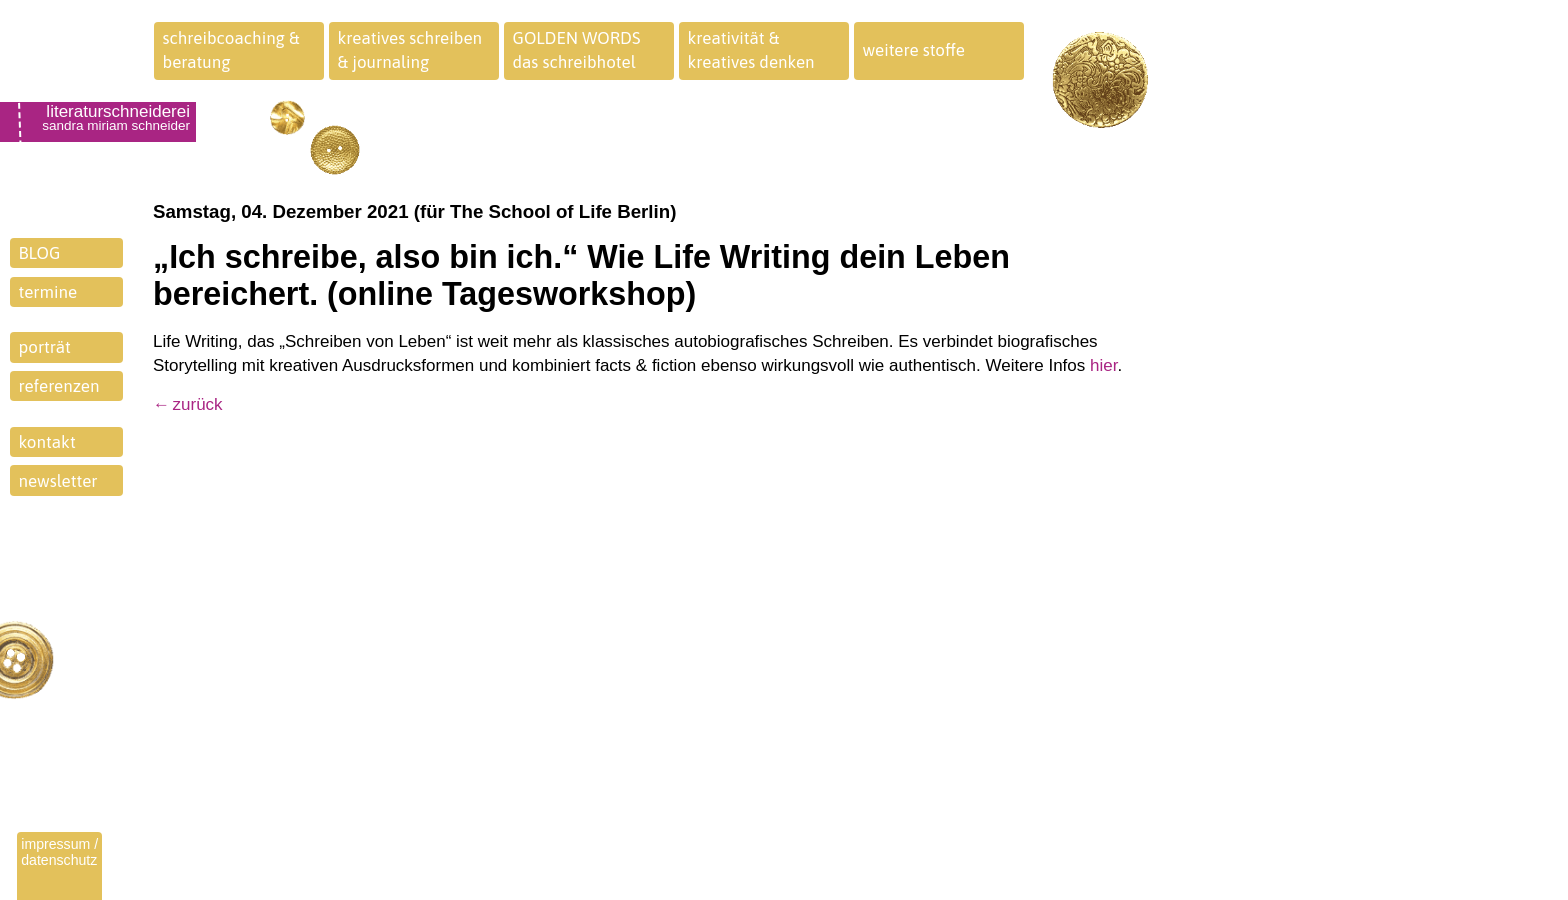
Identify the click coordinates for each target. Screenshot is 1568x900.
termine (48, 292)
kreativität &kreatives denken (751, 50)
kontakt (47, 442)
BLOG (40, 253)
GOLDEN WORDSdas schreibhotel (577, 50)
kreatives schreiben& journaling (410, 50)
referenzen (59, 386)
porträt (45, 347)
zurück (198, 404)
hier (1103, 365)
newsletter (58, 481)
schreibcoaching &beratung (231, 50)
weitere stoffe (914, 50)
